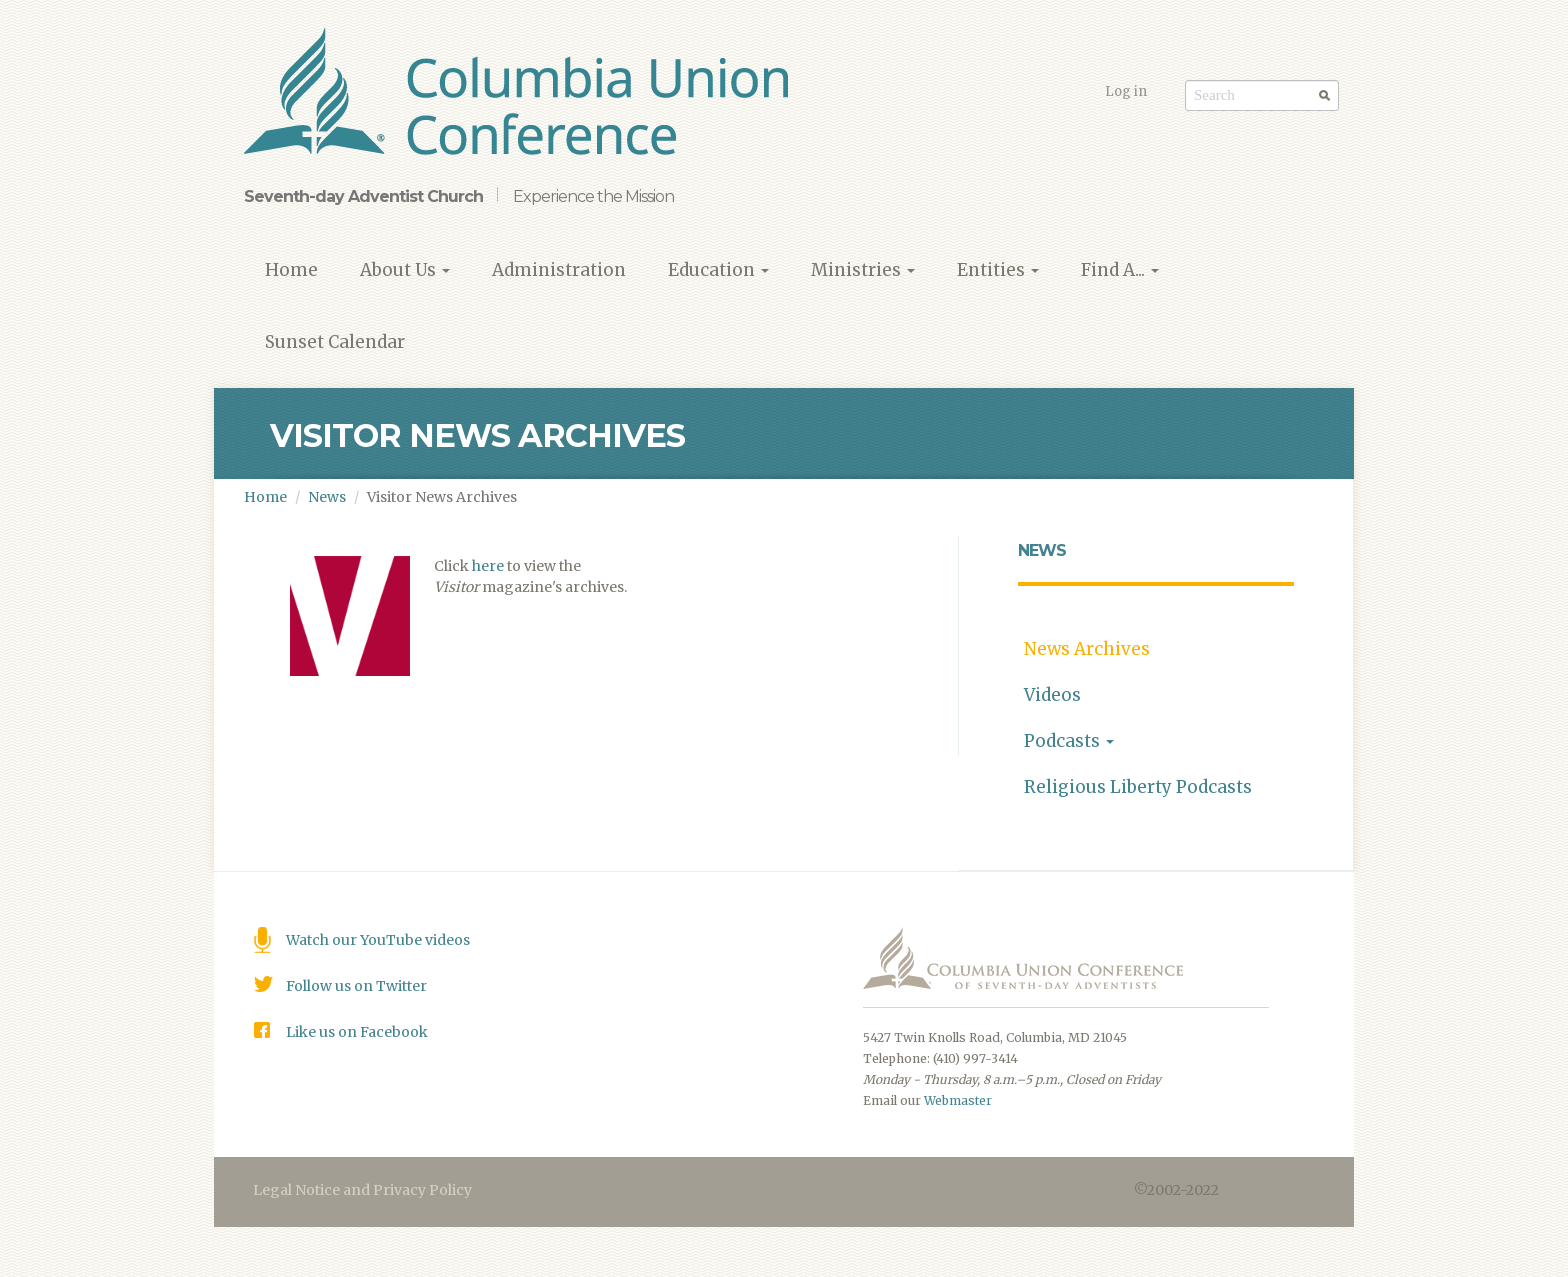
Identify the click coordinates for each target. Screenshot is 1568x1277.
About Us (405, 270)
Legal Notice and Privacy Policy (362, 1190)
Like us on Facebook (357, 1032)
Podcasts (1069, 741)
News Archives (1087, 649)
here (488, 566)
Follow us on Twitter (356, 986)
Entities (998, 270)
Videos (1052, 695)
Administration (559, 270)
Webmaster (958, 1100)
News (327, 497)
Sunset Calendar (335, 342)
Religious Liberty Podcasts (1138, 787)
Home (291, 270)
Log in (1126, 91)
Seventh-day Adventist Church (363, 196)
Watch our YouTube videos (378, 940)
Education (718, 270)
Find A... (1120, 270)
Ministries (863, 270)
